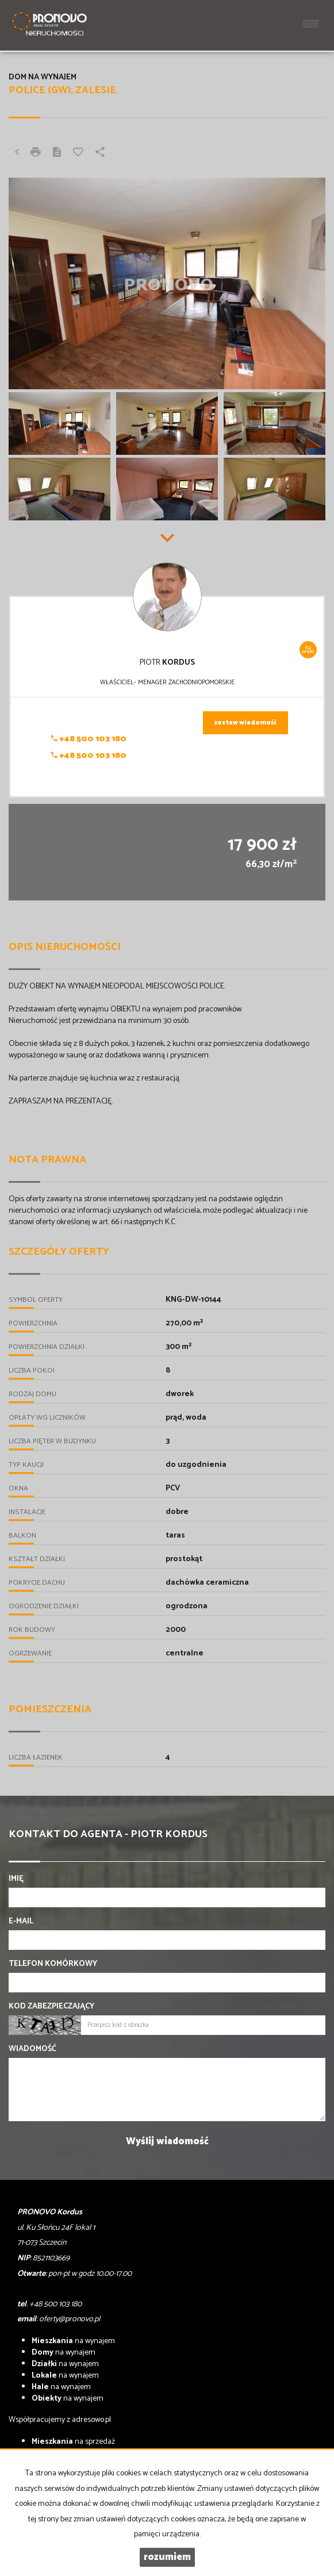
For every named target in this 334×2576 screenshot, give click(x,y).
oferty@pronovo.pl (69, 2319)
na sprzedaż (73, 2441)
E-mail (21, 1921)
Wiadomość (32, 2049)
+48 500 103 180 (88, 739)
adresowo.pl (91, 2419)
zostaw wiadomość (245, 723)
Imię (16, 1879)
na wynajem (73, 2341)
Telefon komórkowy (53, 1964)
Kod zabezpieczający (51, 2006)
